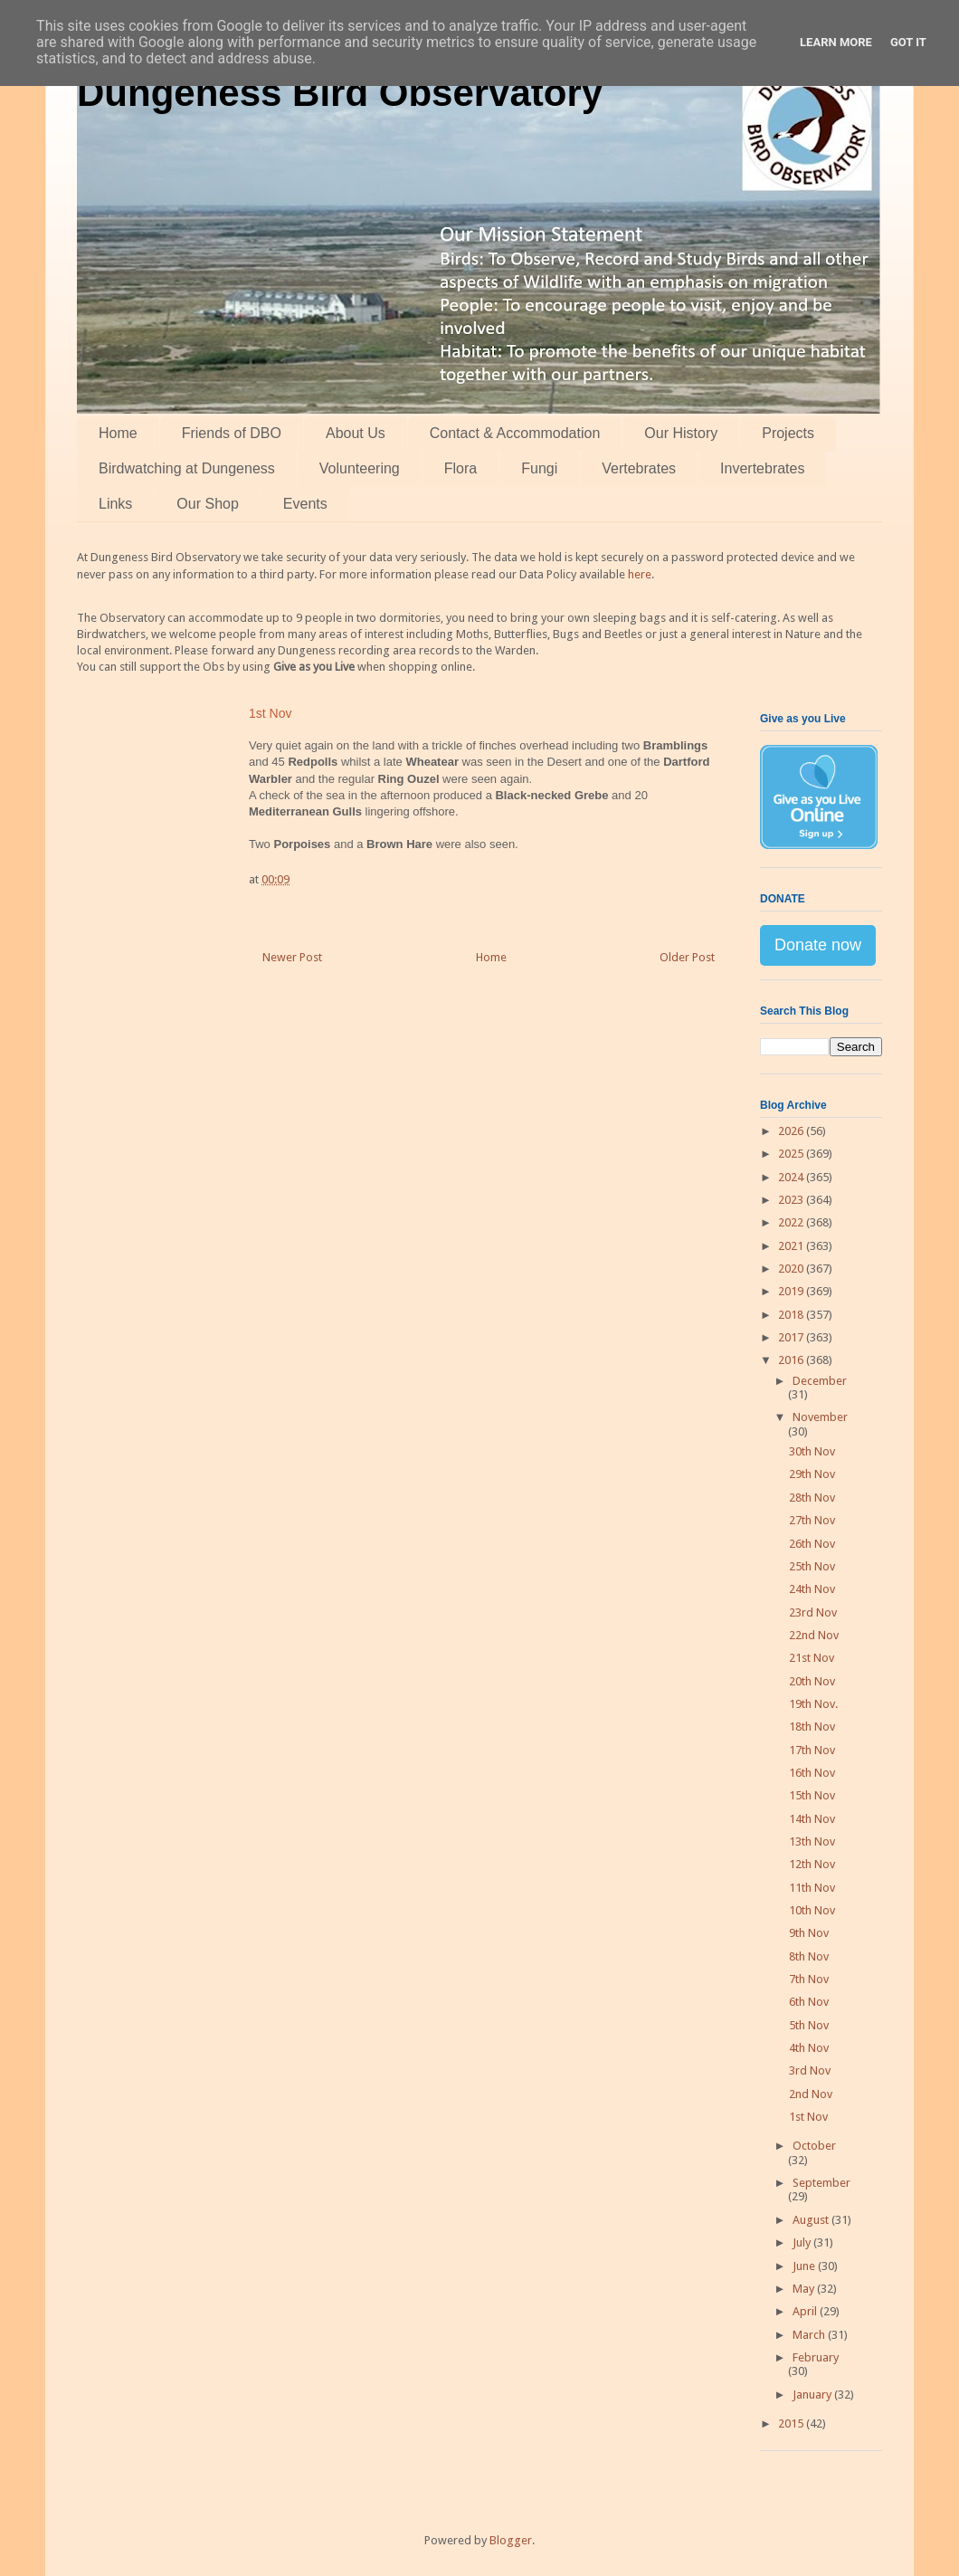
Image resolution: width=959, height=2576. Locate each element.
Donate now (817, 945)
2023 (792, 1200)
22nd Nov (814, 1635)
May (805, 2288)
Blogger (510, 2540)
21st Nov (811, 1658)
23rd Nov (813, 1612)
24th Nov (812, 1589)
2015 (792, 2423)
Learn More (836, 42)
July (803, 2242)
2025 (792, 1153)
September (821, 2183)
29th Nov (812, 1474)
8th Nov (809, 1956)
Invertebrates (762, 468)
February (816, 2357)
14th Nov (812, 1819)
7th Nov (809, 1979)
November (820, 1417)
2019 (792, 1291)
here (639, 574)
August (812, 2220)
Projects (788, 433)
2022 (792, 1222)
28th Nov (812, 1497)
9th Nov (809, 1933)
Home (118, 433)
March (810, 2335)
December (820, 1381)
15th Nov (812, 1795)
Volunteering (359, 468)
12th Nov (812, 1864)
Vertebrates (639, 468)
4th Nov (809, 2048)
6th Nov (809, 2001)
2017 (792, 1337)
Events (305, 503)
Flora (460, 468)
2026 (792, 1131)
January (813, 2394)
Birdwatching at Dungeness (187, 468)
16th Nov (812, 1772)
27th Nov (812, 1520)
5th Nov (809, 2025)
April (806, 2311)
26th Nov (812, 1543)
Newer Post (292, 957)
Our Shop (207, 503)
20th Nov (812, 1681)
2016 (792, 1360)
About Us (355, 433)
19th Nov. (813, 1704)
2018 (792, 1314)
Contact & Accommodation (515, 433)
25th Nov (812, 1566)
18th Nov (812, 1726)
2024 (792, 1177)
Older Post (687, 957)
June (805, 2266)
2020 (792, 1268)
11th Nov (812, 1887)
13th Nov (812, 1841)
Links (115, 503)
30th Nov (812, 1451)
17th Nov (812, 1750)
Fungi (539, 468)
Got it (908, 42)
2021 (792, 1246)
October (814, 2145)
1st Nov (808, 2116)
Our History (680, 433)
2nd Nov (810, 2094)
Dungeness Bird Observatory (340, 93)
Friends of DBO (231, 433)
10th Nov (812, 1910)
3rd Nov (810, 2070)
